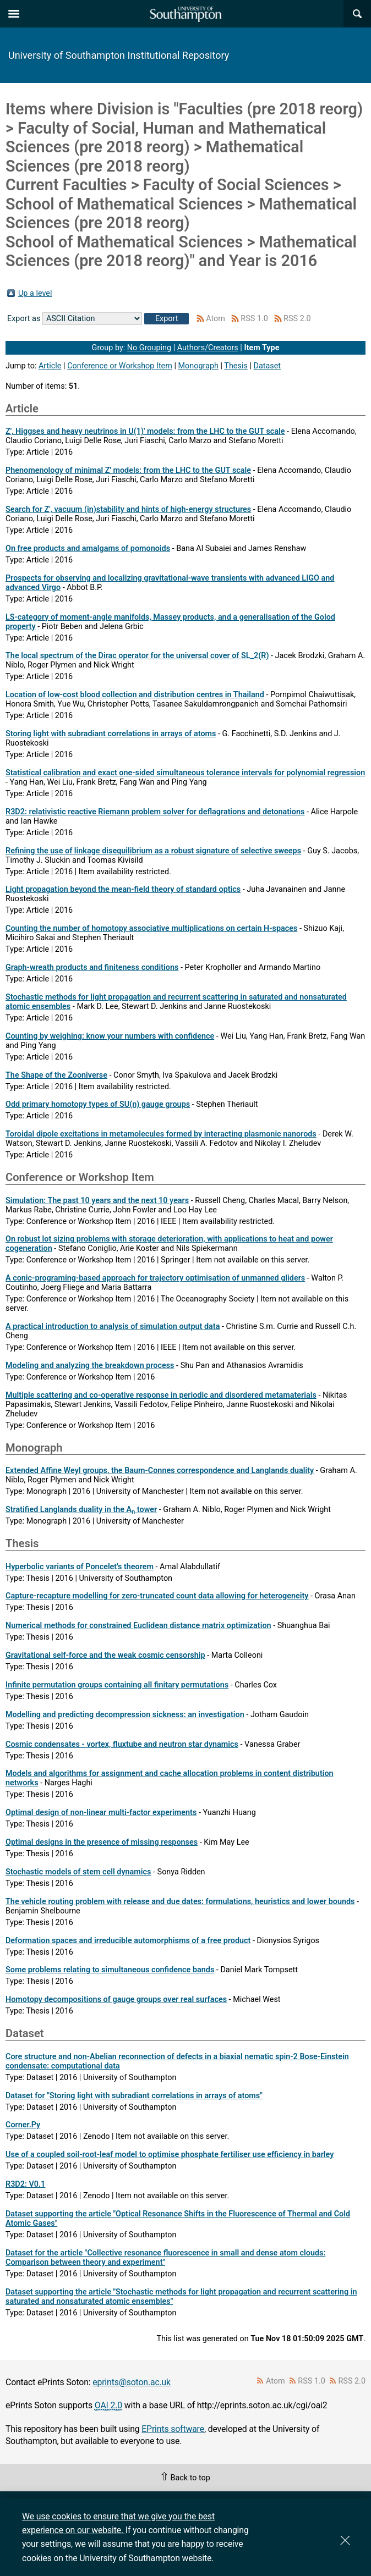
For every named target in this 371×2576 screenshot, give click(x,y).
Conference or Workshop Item (119, 366)
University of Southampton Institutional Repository (118, 55)
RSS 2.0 (297, 318)
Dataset (267, 366)
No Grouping (149, 347)
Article (50, 366)
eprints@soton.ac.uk (131, 2382)
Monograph (198, 366)
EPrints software (172, 2429)
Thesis (236, 366)
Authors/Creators (207, 347)
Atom (215, 318)
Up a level (35, 293)
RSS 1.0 (254, 318)
